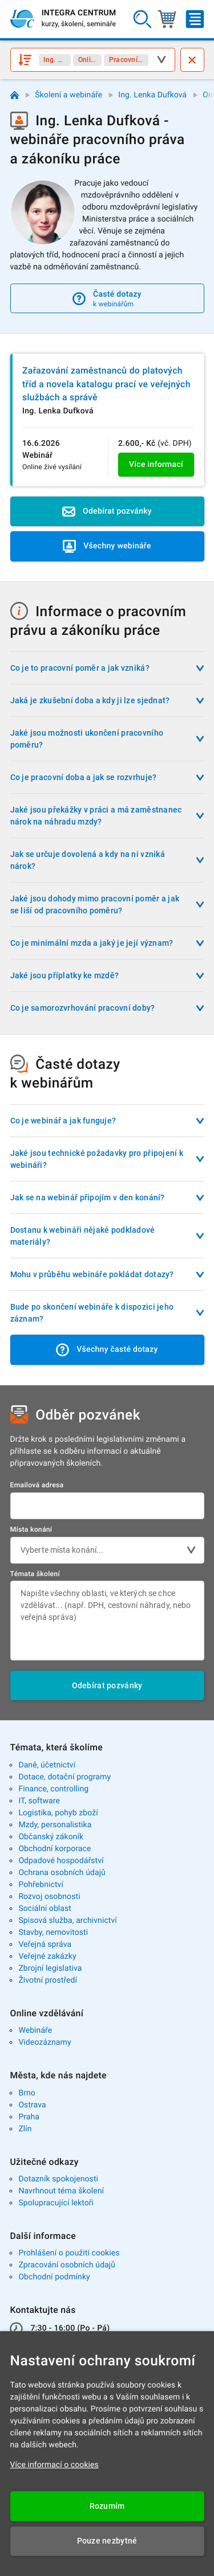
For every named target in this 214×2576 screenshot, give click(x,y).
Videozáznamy (44, 2042)
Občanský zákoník (50, 1836)
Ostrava (32, 2105)
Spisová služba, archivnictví (67, 1920)
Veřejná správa (44, 1944)
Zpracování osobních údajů (66, 2265)
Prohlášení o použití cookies (68, 2253)
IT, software (39, 1801)
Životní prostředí (47, 1980)
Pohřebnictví (40, 1884)
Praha (28, 2117)
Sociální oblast (44, 1908)
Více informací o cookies (54, 2465)
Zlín (24, 2129)
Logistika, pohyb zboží (58, 1813)
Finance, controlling (53, 1789)
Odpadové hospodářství (60, 1860)
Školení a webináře (68, 95)
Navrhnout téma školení (61, 2191)
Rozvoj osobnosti (49, 1896)
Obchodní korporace (54, 1848)
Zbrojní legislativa (50, 1968)
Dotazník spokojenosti (58, 2179)
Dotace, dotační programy (64, 1777)
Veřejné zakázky (47, 1956)
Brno (26, 2093)
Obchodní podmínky (54, 2277)
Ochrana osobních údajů (62, 1872)
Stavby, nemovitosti (53, 1932)
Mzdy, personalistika (54, 1825)
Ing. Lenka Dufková (152, 95)
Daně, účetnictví (46, 1765)
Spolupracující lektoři (56, 2203)
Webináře (35, 2030)
